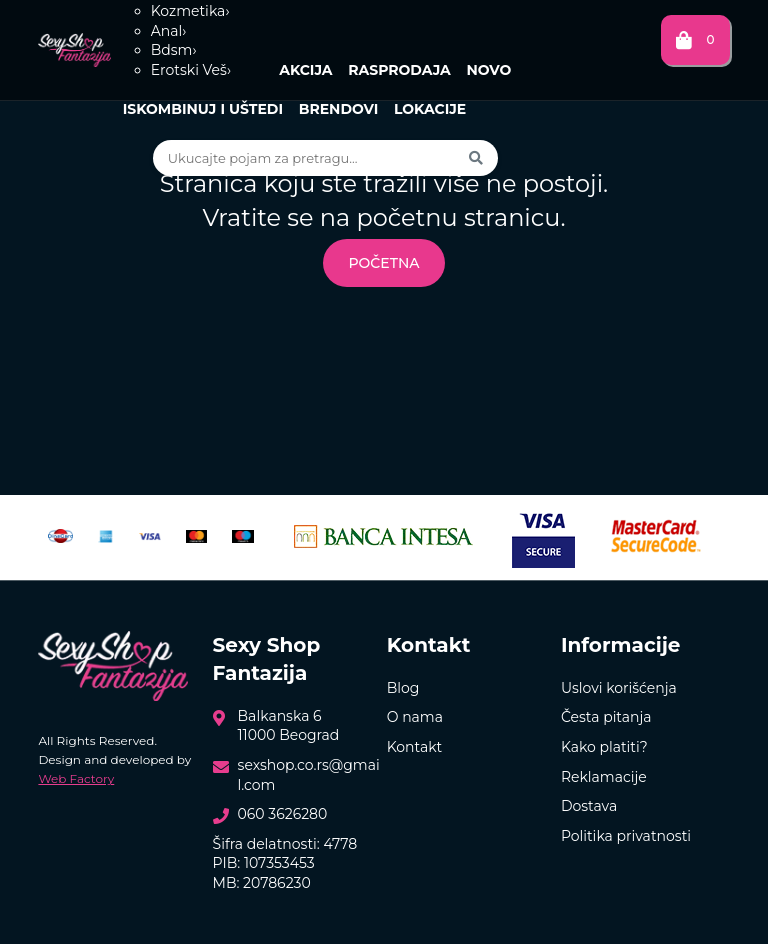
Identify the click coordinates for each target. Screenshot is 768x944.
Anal (169, 31)
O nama (415, 717)
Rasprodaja (399, 70)
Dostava (589, 806)
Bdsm (174, 50)
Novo (488, 70)
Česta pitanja (606, 717)
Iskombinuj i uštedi (203, 109)
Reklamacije (604, 777)
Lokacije (430, 109)
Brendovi (339, 109)
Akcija (305, 70)
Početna (383, 263)
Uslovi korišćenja (619, 688)
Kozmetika (190, 11)
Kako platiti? (604, 747)
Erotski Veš (191, 70)
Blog (403, 688)
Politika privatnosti (626, 836)
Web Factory (76, 778)
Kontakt (415, 747)
